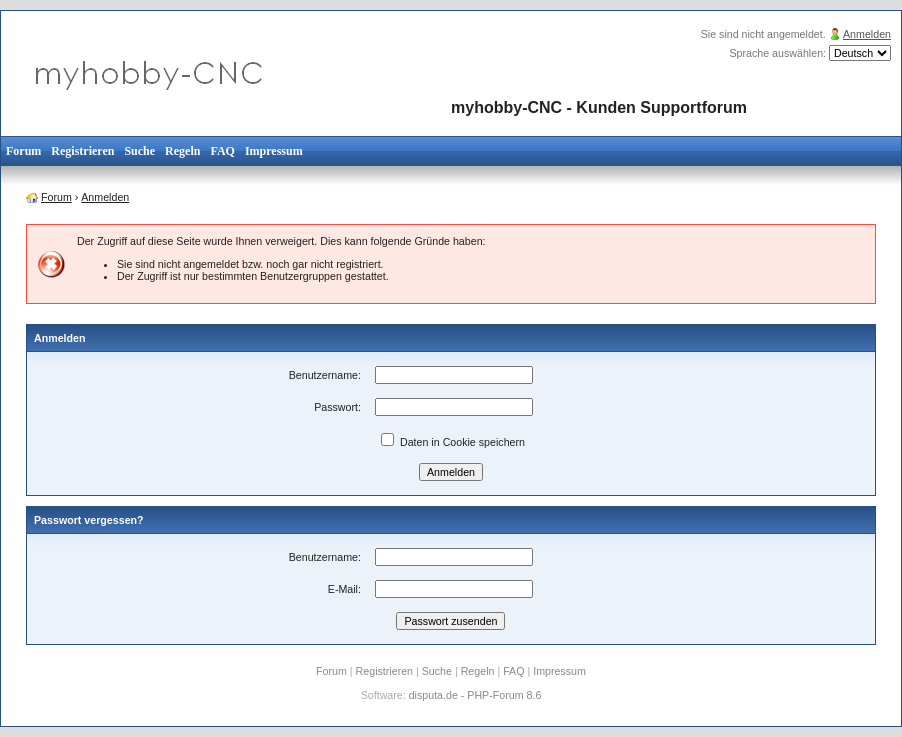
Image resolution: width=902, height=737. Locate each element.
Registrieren (82, 151)
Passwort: (337, 407)
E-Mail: (344, 589)
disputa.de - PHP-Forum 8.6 (475, 695)
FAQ (222, 151)
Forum (23, 151)
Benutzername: (325, 375)
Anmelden (867, 34)
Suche (139, 151)
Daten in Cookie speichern (453, 442)
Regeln (182, 151)
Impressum (274, 151)
